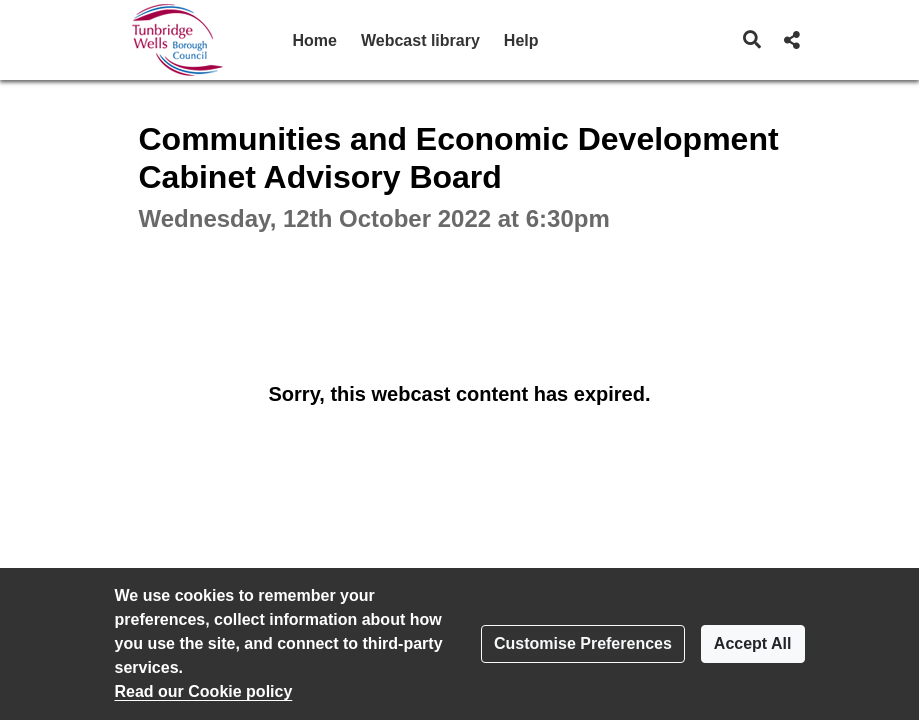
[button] (751, 40)
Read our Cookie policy (204, 691)
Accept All (753, 643)
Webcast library (420, 40)
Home (315, 40)
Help (521, 40)
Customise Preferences (583, 643)
